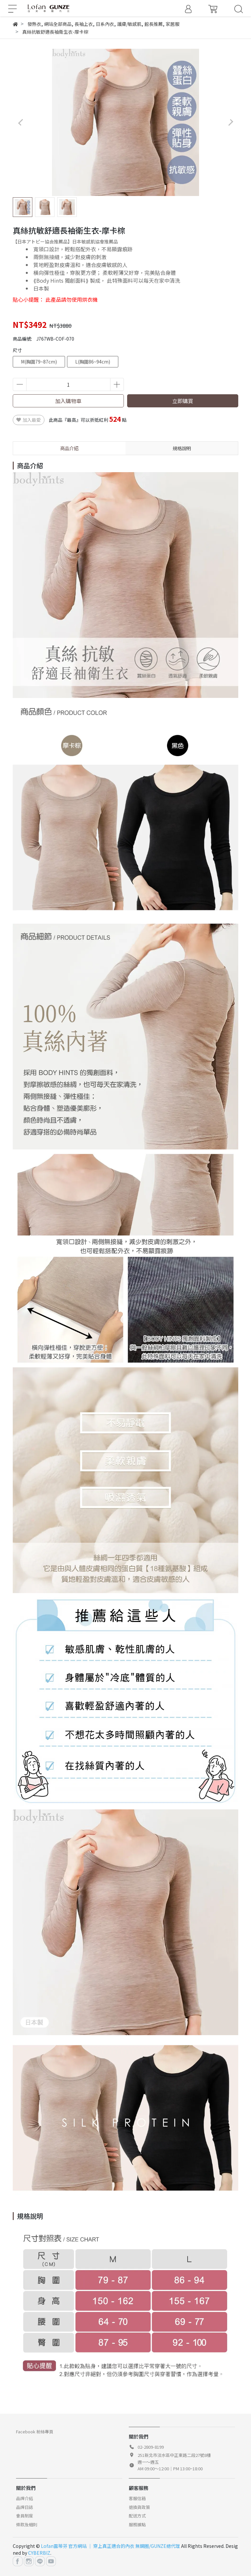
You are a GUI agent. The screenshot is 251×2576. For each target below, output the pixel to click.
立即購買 (182, 401)
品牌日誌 (24, 2507)
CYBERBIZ (39, 2552)
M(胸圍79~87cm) (39, 361)
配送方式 (137, 2516)
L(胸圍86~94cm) (92, 361)
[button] (230, 122)
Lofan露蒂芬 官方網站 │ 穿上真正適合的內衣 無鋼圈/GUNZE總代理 (110, 2546)
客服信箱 (137, 2498)
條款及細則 (26, 2524)
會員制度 (24, 2516)
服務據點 (137, 2524)
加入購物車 (68, 401)
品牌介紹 (24, 2498)
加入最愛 (28, 420)
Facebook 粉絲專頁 (34, 2431)
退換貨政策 (139, 2507)
